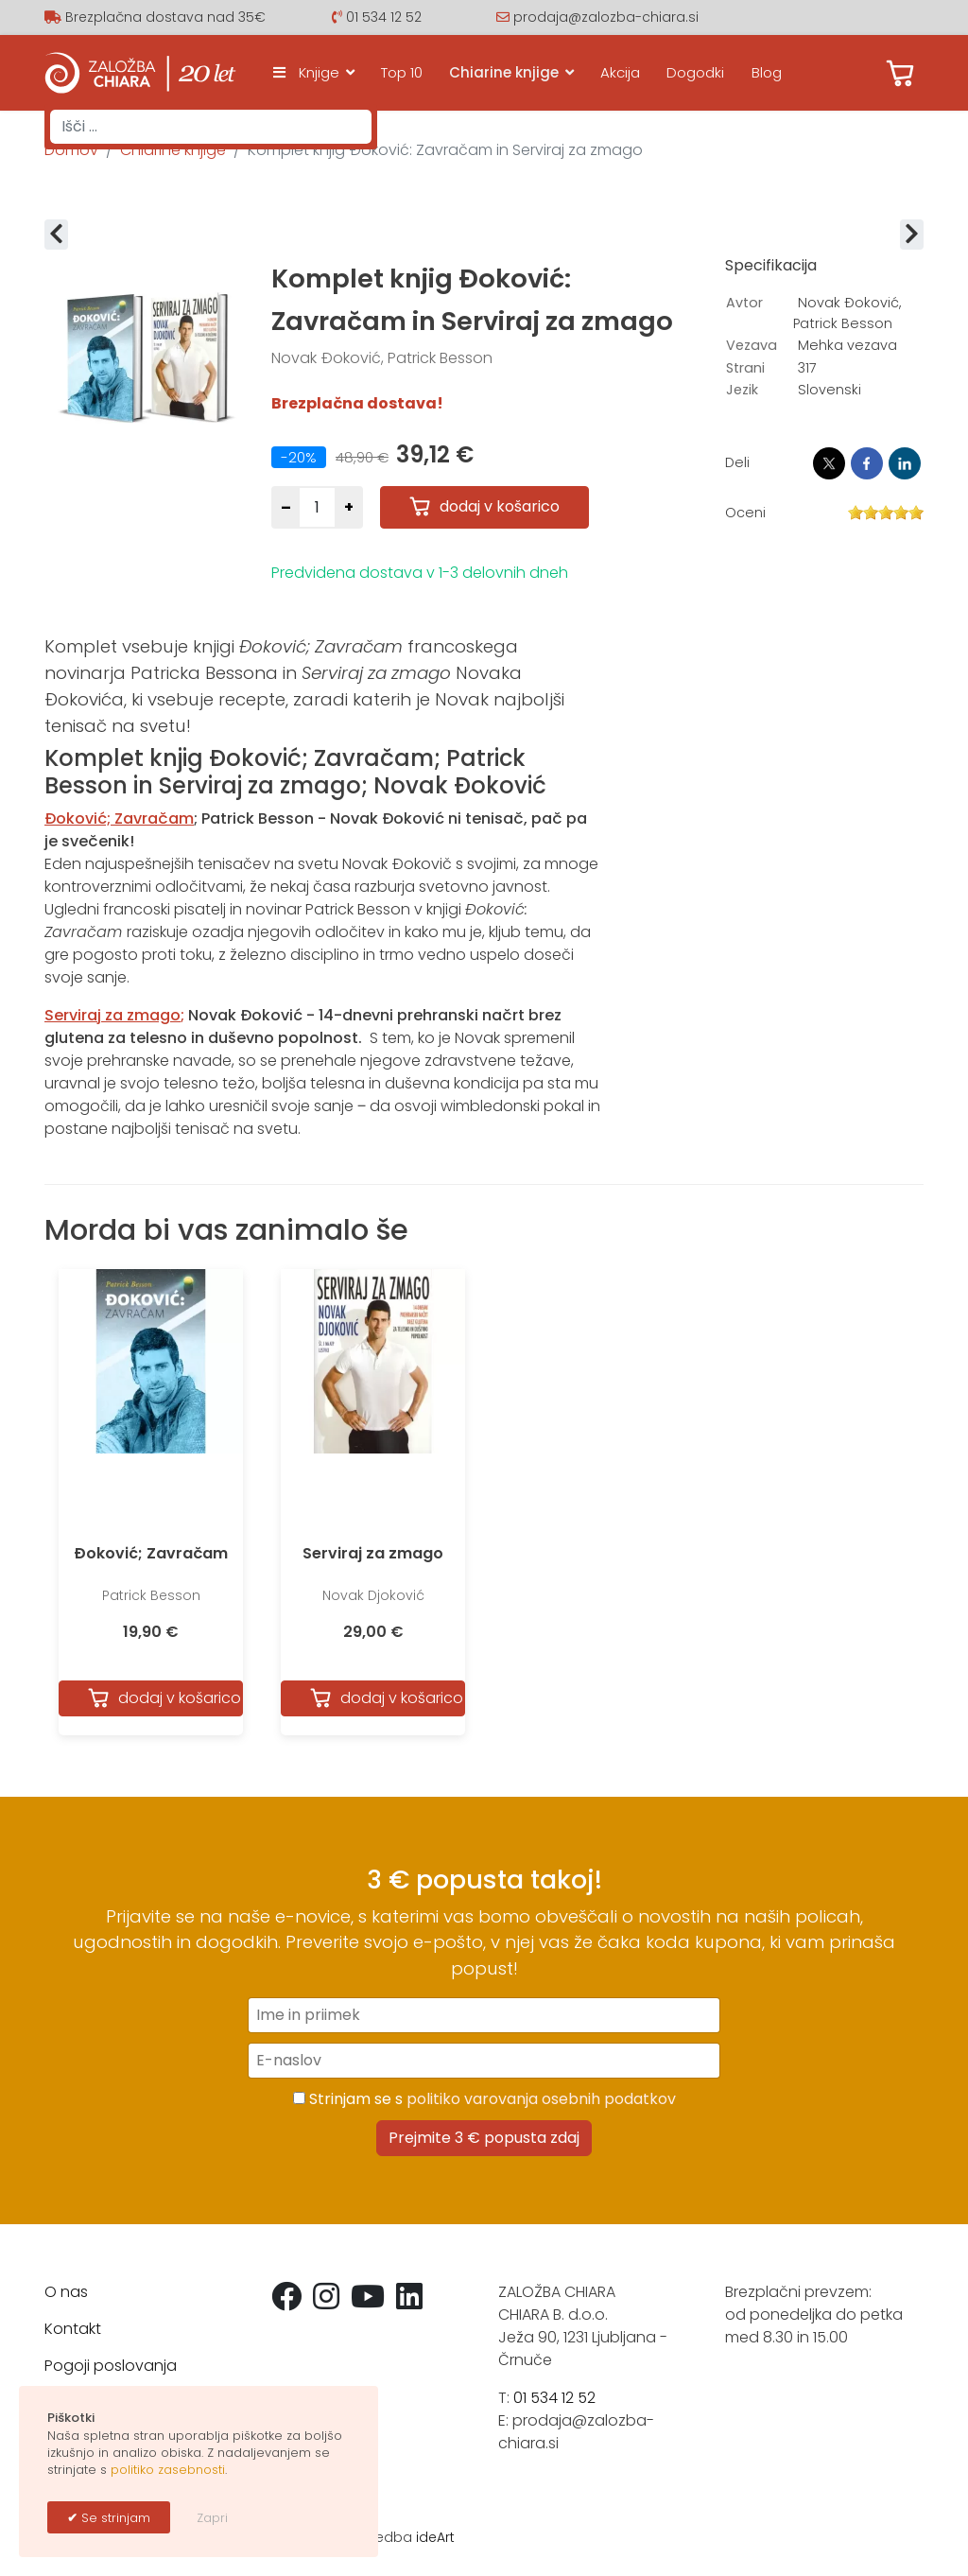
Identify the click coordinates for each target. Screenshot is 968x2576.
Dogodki (695, 72)
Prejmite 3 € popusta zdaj (484, 2138)
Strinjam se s (484, 2099)
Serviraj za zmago (372, 1553)
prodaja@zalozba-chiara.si (606, 17)
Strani (745, 367)
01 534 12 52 (384, 17)
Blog (767, 72)
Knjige (301, 72)
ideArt (435, 2537)
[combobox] (210, 127)
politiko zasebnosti (168, 2470)
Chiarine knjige (504, 72)
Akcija (620, 72)
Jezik (742, 389)
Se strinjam (114, 2518)
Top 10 (402, 72)
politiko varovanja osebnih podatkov (541, 2099)
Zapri (212, 2518)
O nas (66, 2292)
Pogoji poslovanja (110, 2365)
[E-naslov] (484, 2061)
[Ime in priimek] (484, 2015)
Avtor (744, 302)
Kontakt (72, 2329)
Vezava (751, 345)
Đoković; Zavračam (151, 1553)
